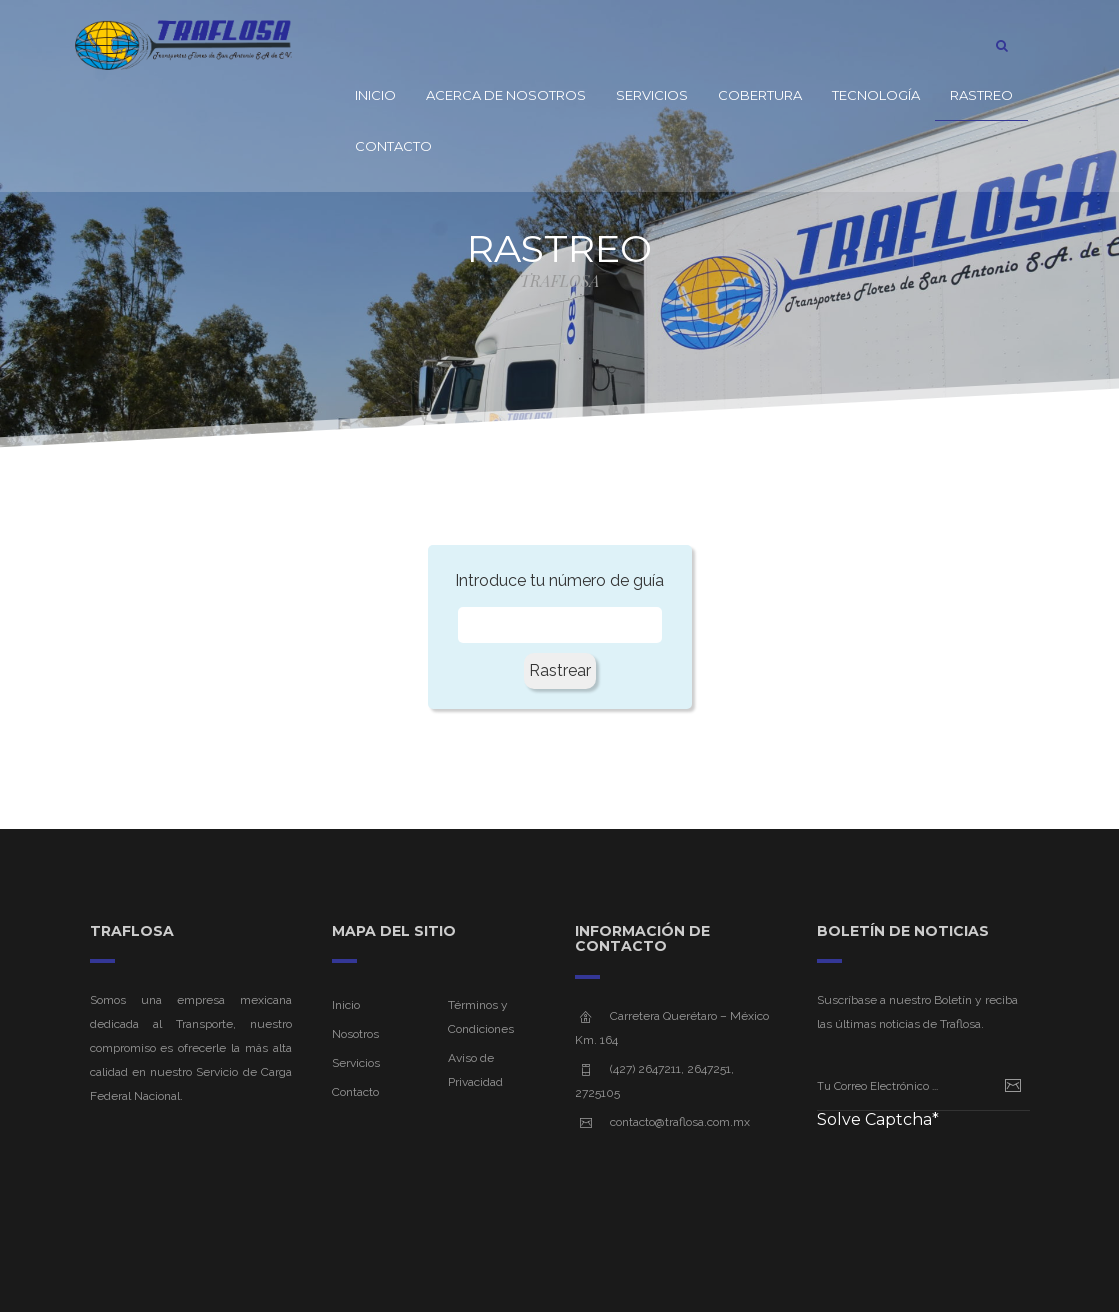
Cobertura (760, 95)
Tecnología (876, 95)
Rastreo (981, 95)
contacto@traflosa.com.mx (680, 1122)
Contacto (393, 146)
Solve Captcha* (878, 1120)
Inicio (375, 95)
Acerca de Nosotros (506, 95)
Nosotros (355, 1034)
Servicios (652, 95)
